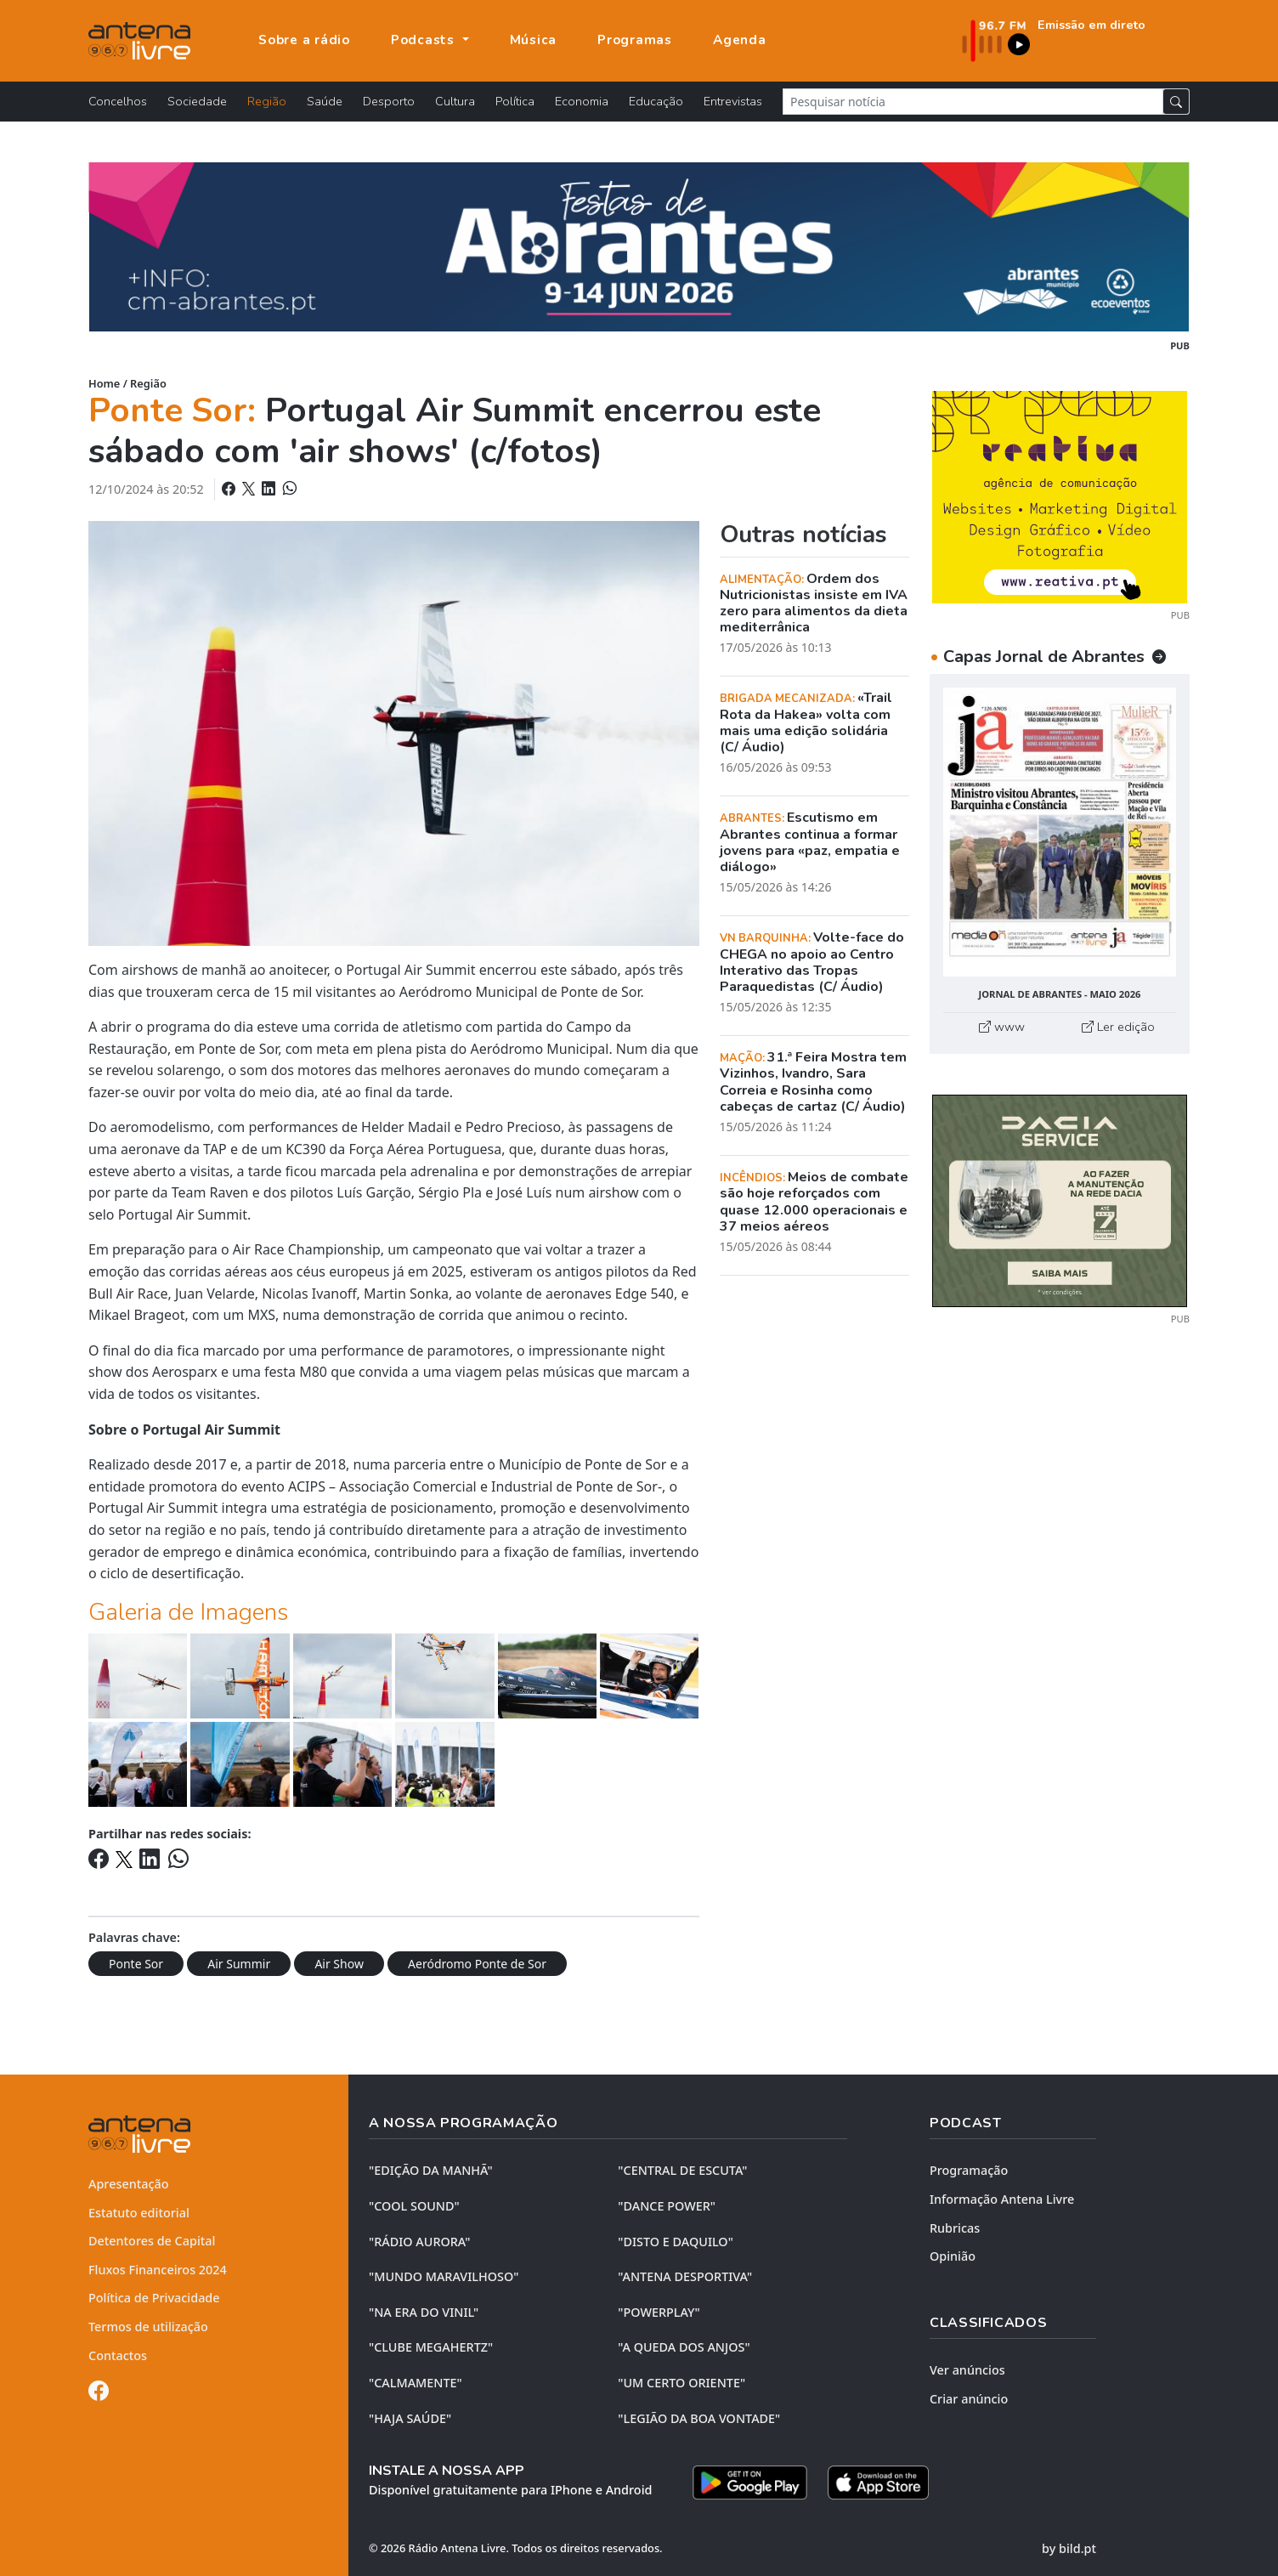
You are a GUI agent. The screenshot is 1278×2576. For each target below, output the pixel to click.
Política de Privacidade (154, 2298)
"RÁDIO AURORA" (419, 2241)
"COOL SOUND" (414, 2206)
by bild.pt (1069, 2548)
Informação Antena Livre (1002, 2199)
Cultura (455, 101)
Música (533, 39)
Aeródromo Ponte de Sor (477, 1964)
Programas (634, 39)
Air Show (339, 1964)
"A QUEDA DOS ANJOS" (683, 2347)
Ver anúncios (967, 2370)
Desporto (389, 101)
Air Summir (238, 1964)
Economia (581, 101)
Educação (656, 101)
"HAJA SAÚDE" (410, 2418)
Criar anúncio (969, 2399)
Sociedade (197, 101)
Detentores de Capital (151, 2241)
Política (514, 101)
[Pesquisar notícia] (973, 101)
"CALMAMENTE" (415, 2383)
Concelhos (117, 101)
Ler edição (1118, 1026)
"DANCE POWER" (666, 2206)
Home (104, 383)
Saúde (324, 101)
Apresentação (128, 2184)
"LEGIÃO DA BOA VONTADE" (699, 2418)
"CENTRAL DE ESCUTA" (682, 2170)
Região (266, 101)
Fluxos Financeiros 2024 (157, 2270)
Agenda (739, 39)
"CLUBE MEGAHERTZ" (431, 2347)
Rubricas (955, 2228)
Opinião (952, 2256)
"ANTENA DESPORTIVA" (685, 2276)
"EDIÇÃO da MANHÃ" (431, 2170)
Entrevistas (733, 101)
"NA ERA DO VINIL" (423, 2312)
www (1002, 1026)
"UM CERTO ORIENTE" (681, 2383)
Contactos (117, 2355)
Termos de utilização (148, 2326)
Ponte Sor (136, 1964)
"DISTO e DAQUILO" (675, 2241)
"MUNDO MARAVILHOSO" (443, 2276)
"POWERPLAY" (658, 2312)
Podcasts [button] (425, 39)
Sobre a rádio (304, 39)
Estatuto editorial (138, 2213)
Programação (969, 2170)
